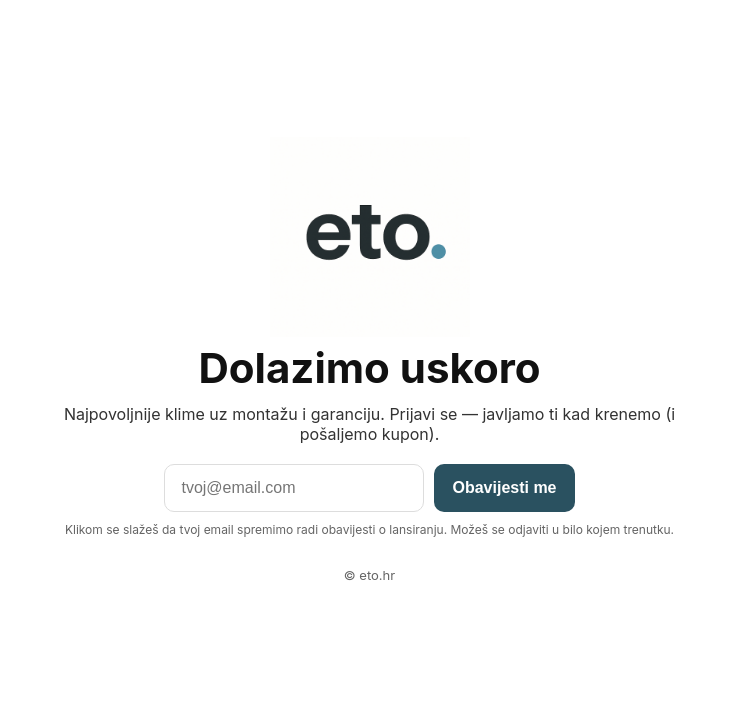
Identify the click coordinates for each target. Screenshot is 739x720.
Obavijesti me (504, 487)
